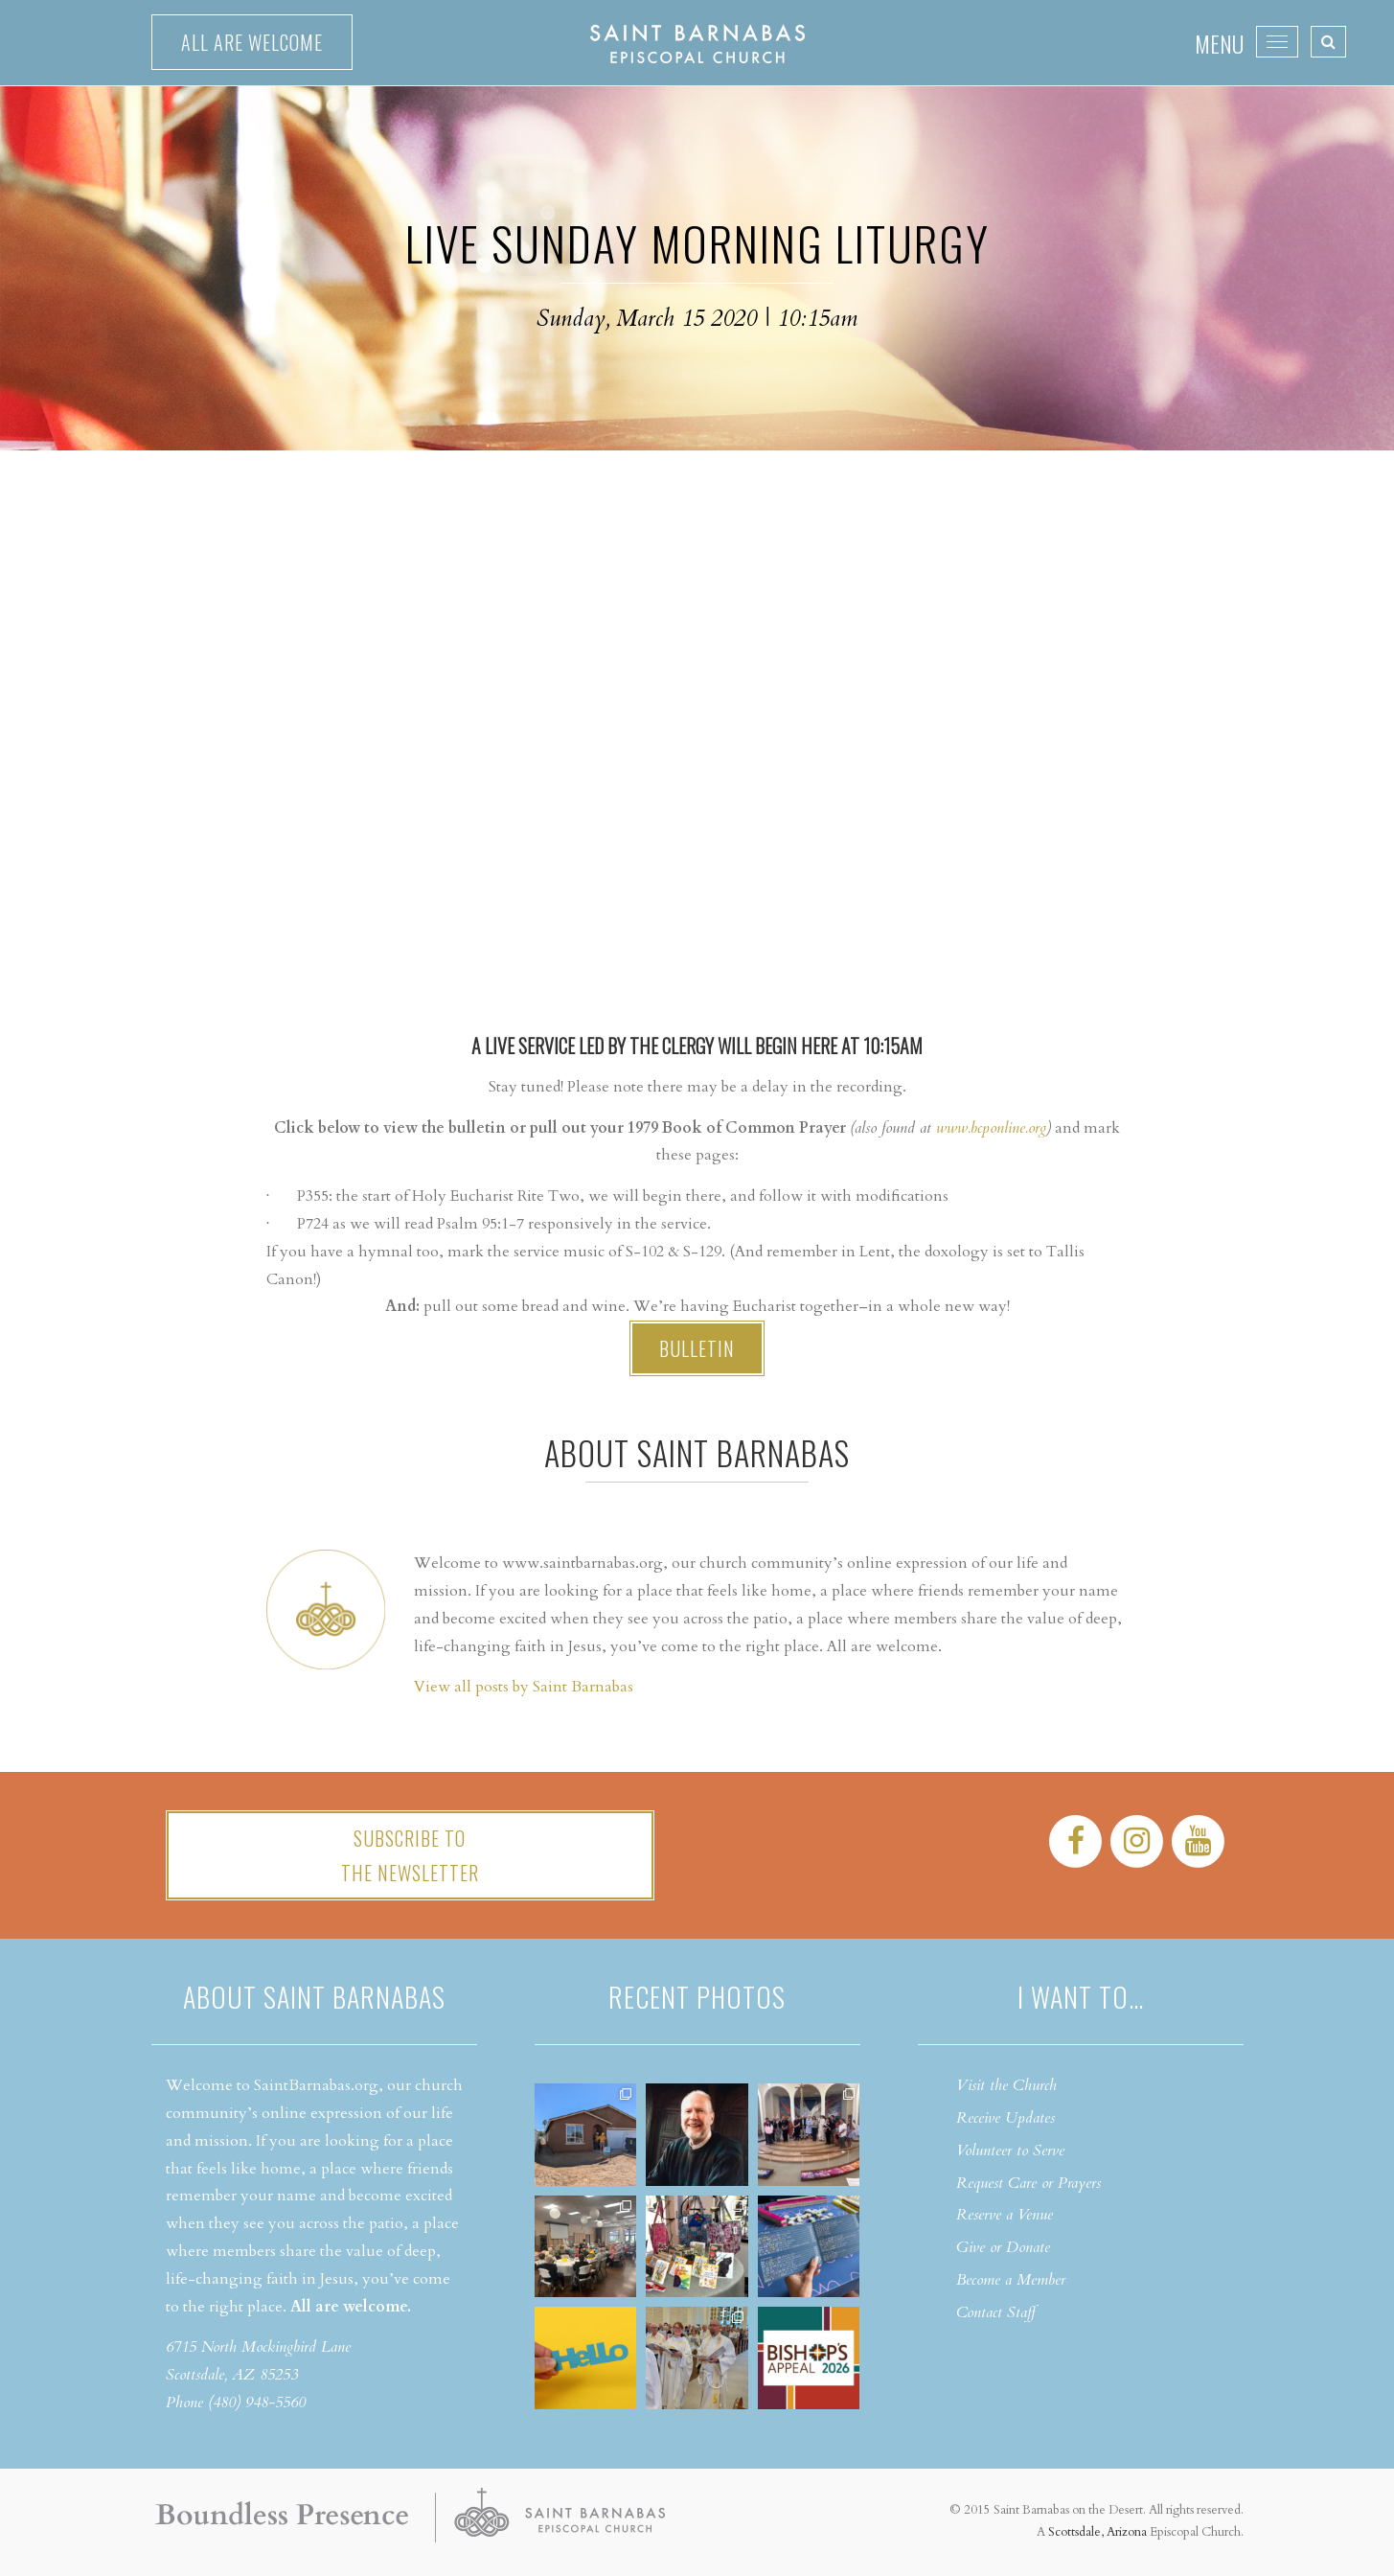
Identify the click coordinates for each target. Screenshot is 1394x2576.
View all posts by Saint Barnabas (523, 1686)
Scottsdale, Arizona (1097, 2532)
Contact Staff (996, 2312)
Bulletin (697, 1348)
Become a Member (1010, 2279)
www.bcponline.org (991, 1127)
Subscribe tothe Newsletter (410, 1855)
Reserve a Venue (1004, 2214)
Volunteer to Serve (1010, 2150)
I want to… (1080, 1996)
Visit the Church (1006, 2085)
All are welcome (252, 42)
